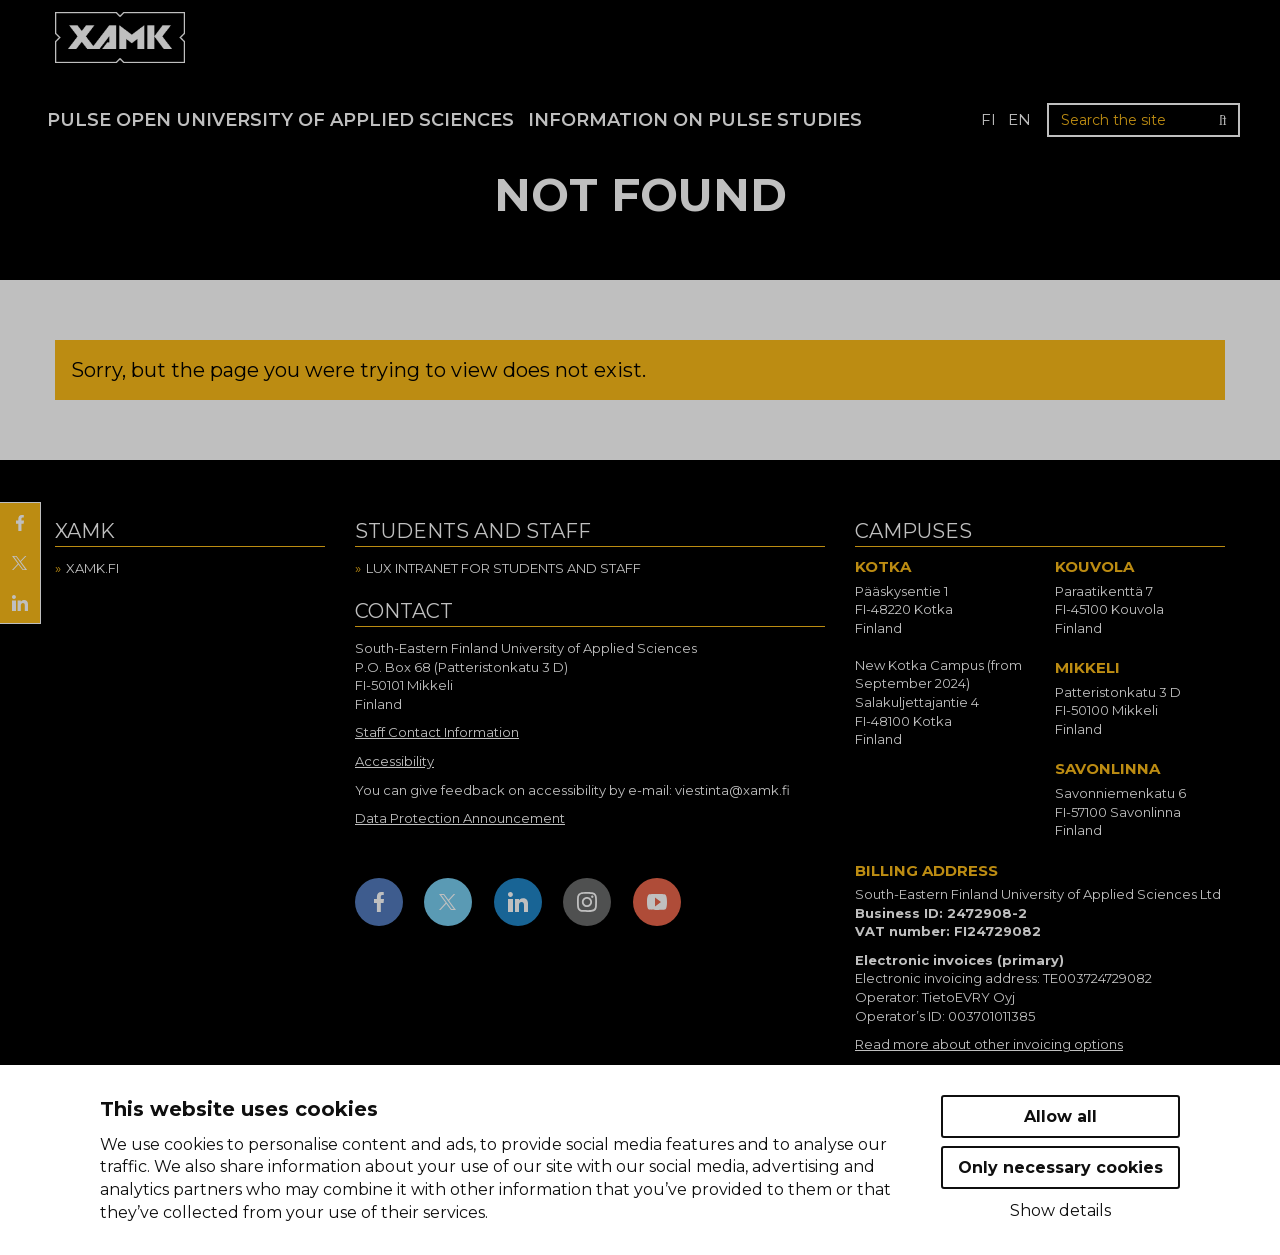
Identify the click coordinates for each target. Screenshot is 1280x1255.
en (1019, 119)
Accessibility (394, 761)
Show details (1060, 1210)
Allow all (1060, 1116)
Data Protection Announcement (460, 818)
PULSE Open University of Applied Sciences (280, 120)
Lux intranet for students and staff (503, 568)
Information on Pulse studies (695, 120)
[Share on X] (20, 563)
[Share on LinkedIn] (20, 603)
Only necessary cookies (1060, 1167)
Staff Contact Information (437, 732)
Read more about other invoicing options (989, 1044)
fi (988, 119)
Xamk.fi (92, 568)
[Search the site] (1143, 120)
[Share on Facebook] (20, 523)
